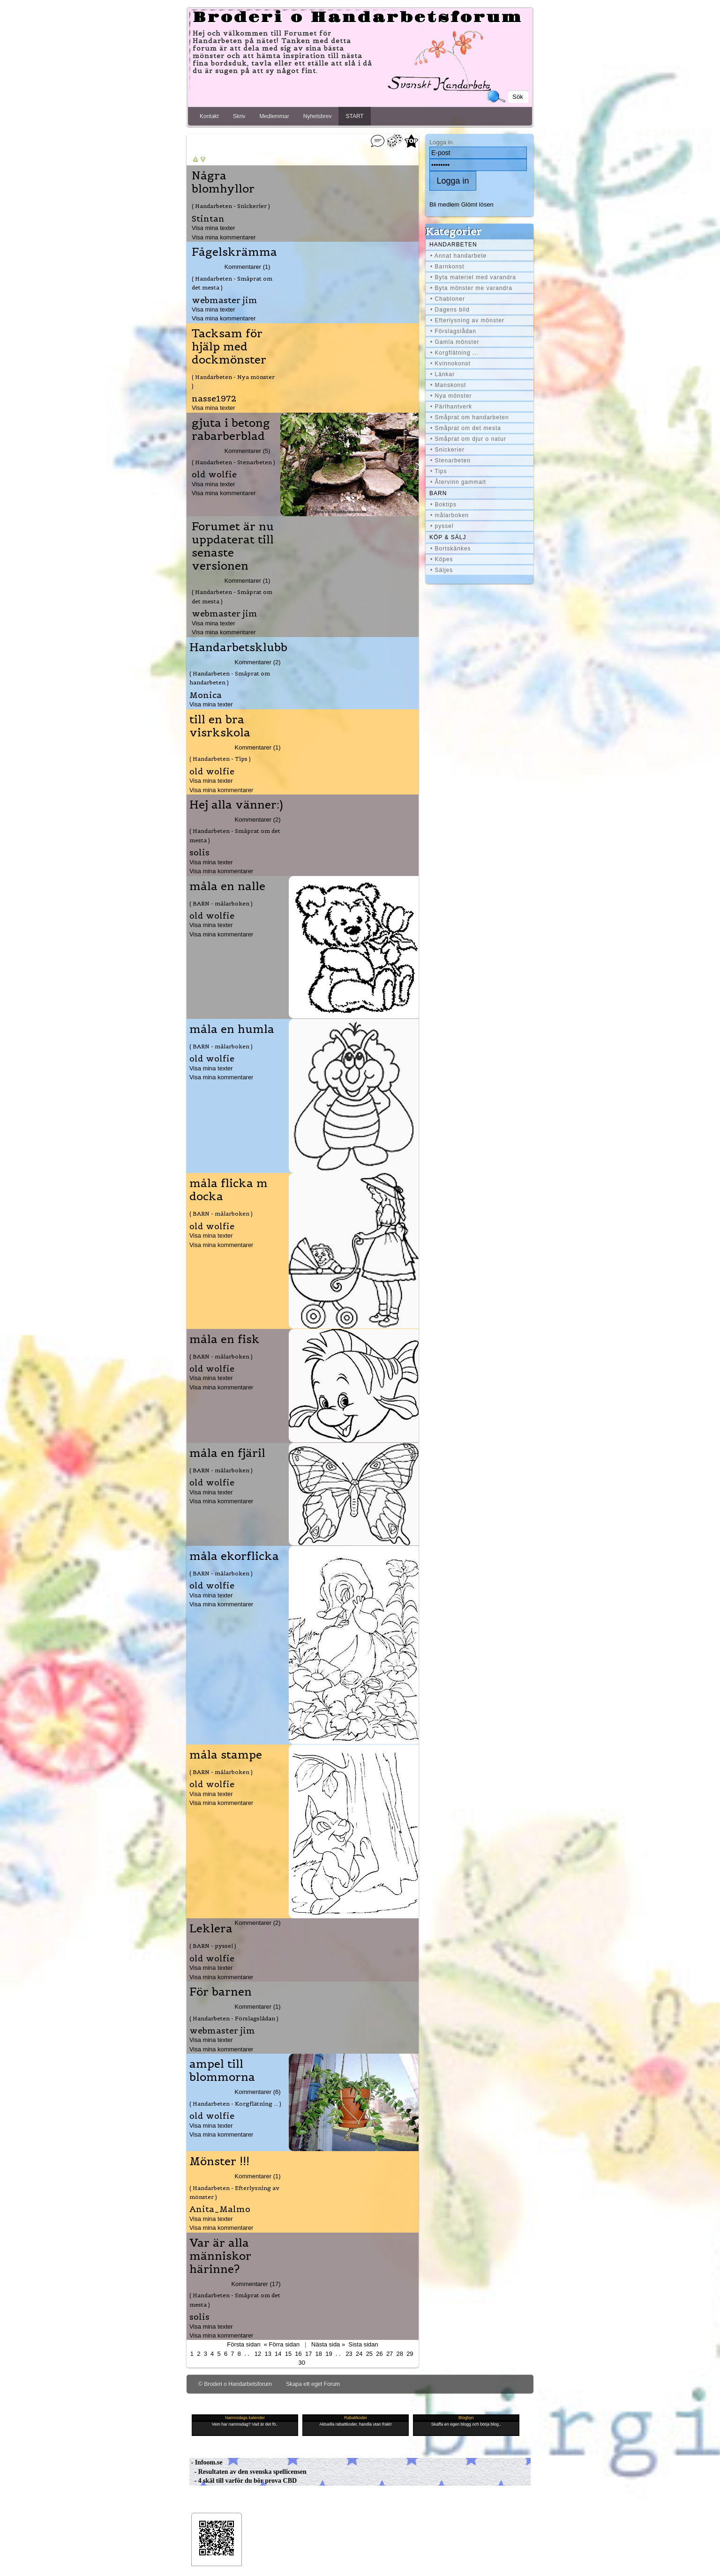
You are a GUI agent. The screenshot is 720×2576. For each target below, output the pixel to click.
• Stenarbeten (450, 460)
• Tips (438, 471)
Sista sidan (363, 2344)
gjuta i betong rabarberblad (231, 429)
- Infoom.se (205, 2462)
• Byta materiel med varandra (473, 277)
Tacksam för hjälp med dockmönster (229, 346)
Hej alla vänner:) (236, 804)
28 (400, 2353)
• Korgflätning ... (454, 352)
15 (288, 2353)
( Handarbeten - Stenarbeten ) (233, 462)
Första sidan (243, 2344)
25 (369, 2353)
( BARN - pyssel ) (212, 1945)
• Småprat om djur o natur (468, 439)
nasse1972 (214, 398)
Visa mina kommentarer (224, 237)
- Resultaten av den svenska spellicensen (248, 2471)
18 (318, 2353)
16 (298, 2353)
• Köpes (441, 559)
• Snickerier (447, 449)
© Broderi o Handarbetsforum (235, 2384)
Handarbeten (453, 244)
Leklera (210, 1928)
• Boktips (443, 504)
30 (301, 2362)
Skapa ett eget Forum (313, 2384)
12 (258, 2353)
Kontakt (209, 116)
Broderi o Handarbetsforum (358, 18)
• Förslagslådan (453, 331)
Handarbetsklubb (238, 647)
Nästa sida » (328, 2344)
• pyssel (442, 526)
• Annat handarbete (458, 255)
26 (379, 2353)
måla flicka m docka (228, 1190)
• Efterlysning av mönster (467, 320)
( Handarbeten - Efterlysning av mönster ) (234, 2192)
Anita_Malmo (219, 2209)
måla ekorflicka (234, 1556)
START (354, 116)
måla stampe (225, 1754)
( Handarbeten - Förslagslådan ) (233, 2018)
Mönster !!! (219, 2161)
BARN (438, 493)
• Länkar (442, 374)
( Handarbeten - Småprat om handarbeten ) (229, 678)
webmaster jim (224, 300)
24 (359, 2353)
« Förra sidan (282, 2344)
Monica (205, 695)
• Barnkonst (447, 266)
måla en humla (231, 1029)
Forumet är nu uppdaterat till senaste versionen (233, 546)
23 (348, 2353)
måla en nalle (227, 886)
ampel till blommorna (222, 2070)
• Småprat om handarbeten (469, 417)
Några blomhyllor (223, 182)
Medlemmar (274, 116)
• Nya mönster (451, 396)
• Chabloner (447, 299)
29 (409, 2353)
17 (308, 2353)
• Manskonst (448, 385)
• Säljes (441, 570)
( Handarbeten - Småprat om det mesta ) (232, 283)
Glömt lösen (477, 204)
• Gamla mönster (455, 342)
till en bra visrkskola (219, 726)
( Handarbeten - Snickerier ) (231, 205)
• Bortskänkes (450, 548)
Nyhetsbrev (317, 116)
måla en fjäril (227, 1453)
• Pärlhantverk (451, 406)
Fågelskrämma (234, 252)
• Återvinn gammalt (458, 482)
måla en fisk (224, 1339)
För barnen (220, 1991)
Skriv (239, 116)
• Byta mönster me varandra (471, 288)
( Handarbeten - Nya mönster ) (233, 381)
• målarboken (449, 515)
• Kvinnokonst (450, 363)
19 (328, 2353)
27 (389, 2353)
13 (267, 2353)
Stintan (208, 218)
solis (199, 852)
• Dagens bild (450, 309)
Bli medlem (444, 204)
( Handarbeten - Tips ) (220, 758)
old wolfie (214, 474)
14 (278, 2353)
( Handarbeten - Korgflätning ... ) (235, 2103)
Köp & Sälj (447, 537)
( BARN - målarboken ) (221, 903)
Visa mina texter (213, 227)
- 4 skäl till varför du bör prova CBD (243, 2480)
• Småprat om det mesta (465, 428)
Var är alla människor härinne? (220, 2256)
